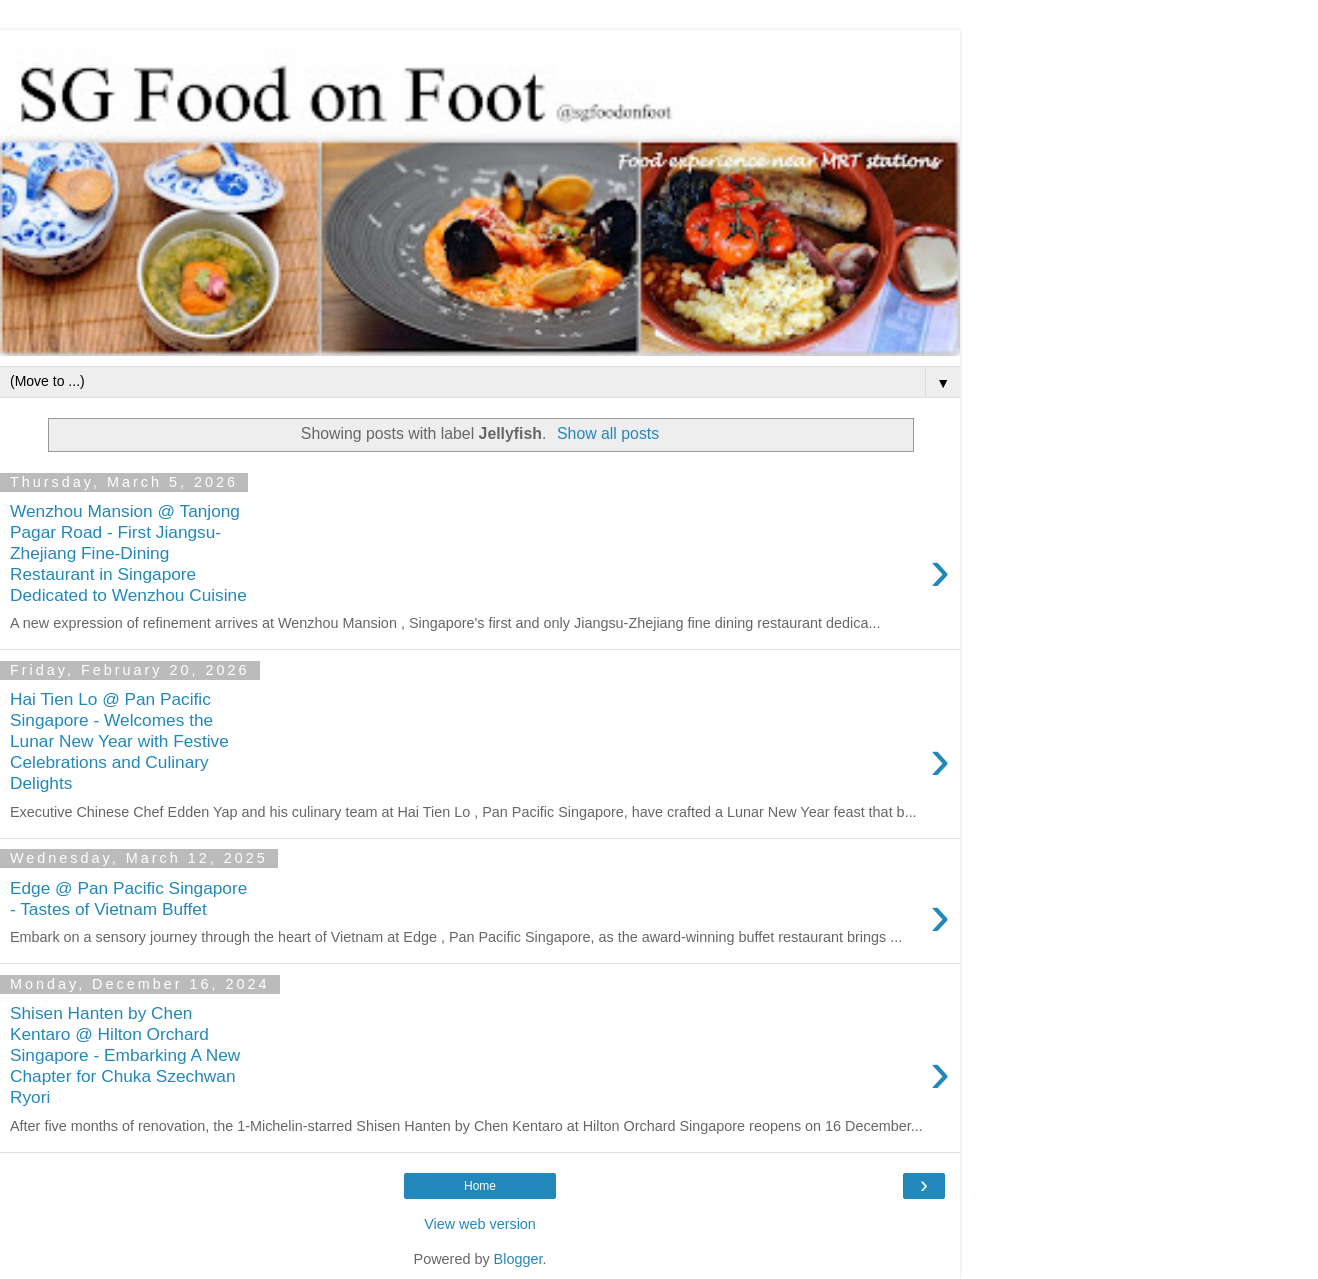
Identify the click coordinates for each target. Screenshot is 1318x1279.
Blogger (518, 1259)
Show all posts (608, 433)
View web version (480, 1224)
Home (480, 1186)
